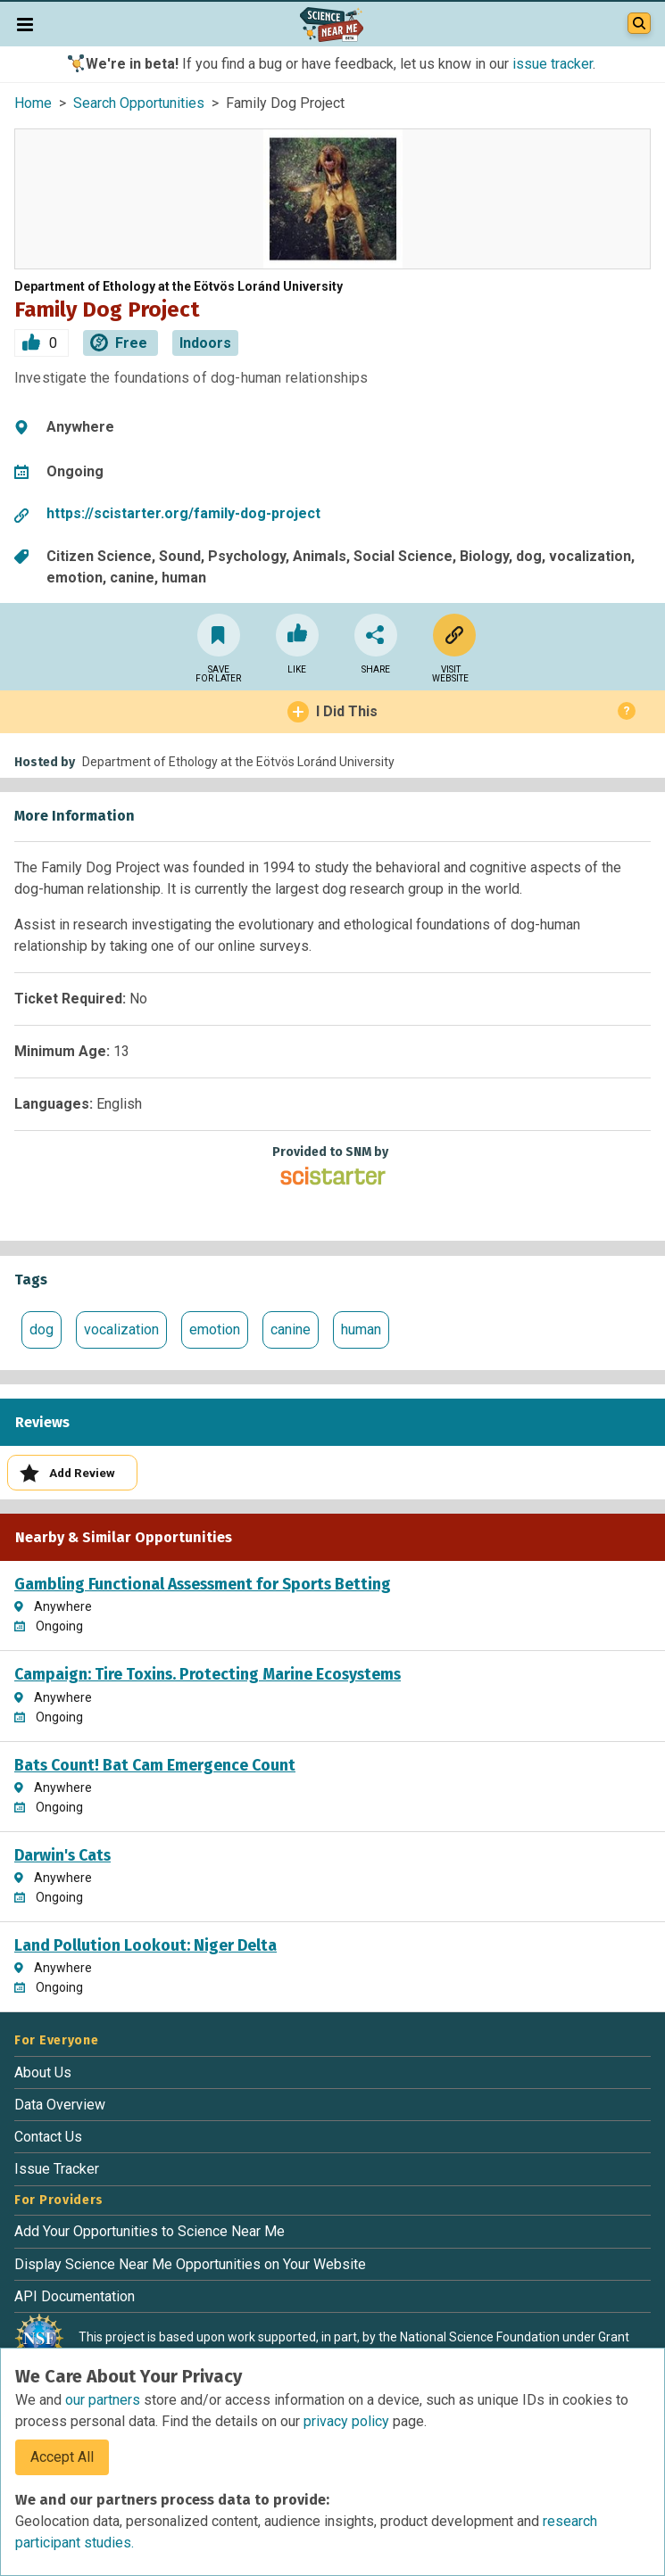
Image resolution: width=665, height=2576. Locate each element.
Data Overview (59, 2104)
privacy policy (348, 2421)
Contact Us (48, 2136)
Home (33, 103)
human (361, 1329)
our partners (104, 2399)
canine (290, 1329)
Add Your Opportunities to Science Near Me (149, 2231)
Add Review (67, 1473)
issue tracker (552, 63)
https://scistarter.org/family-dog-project (183, 513)
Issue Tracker (56, 2168)
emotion (214, 1329)
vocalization (121, 1329)
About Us (42, 2072)
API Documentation (74, 2296)
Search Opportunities (138, 103)
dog (41, 1329)
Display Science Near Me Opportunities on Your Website (190, 2264)
